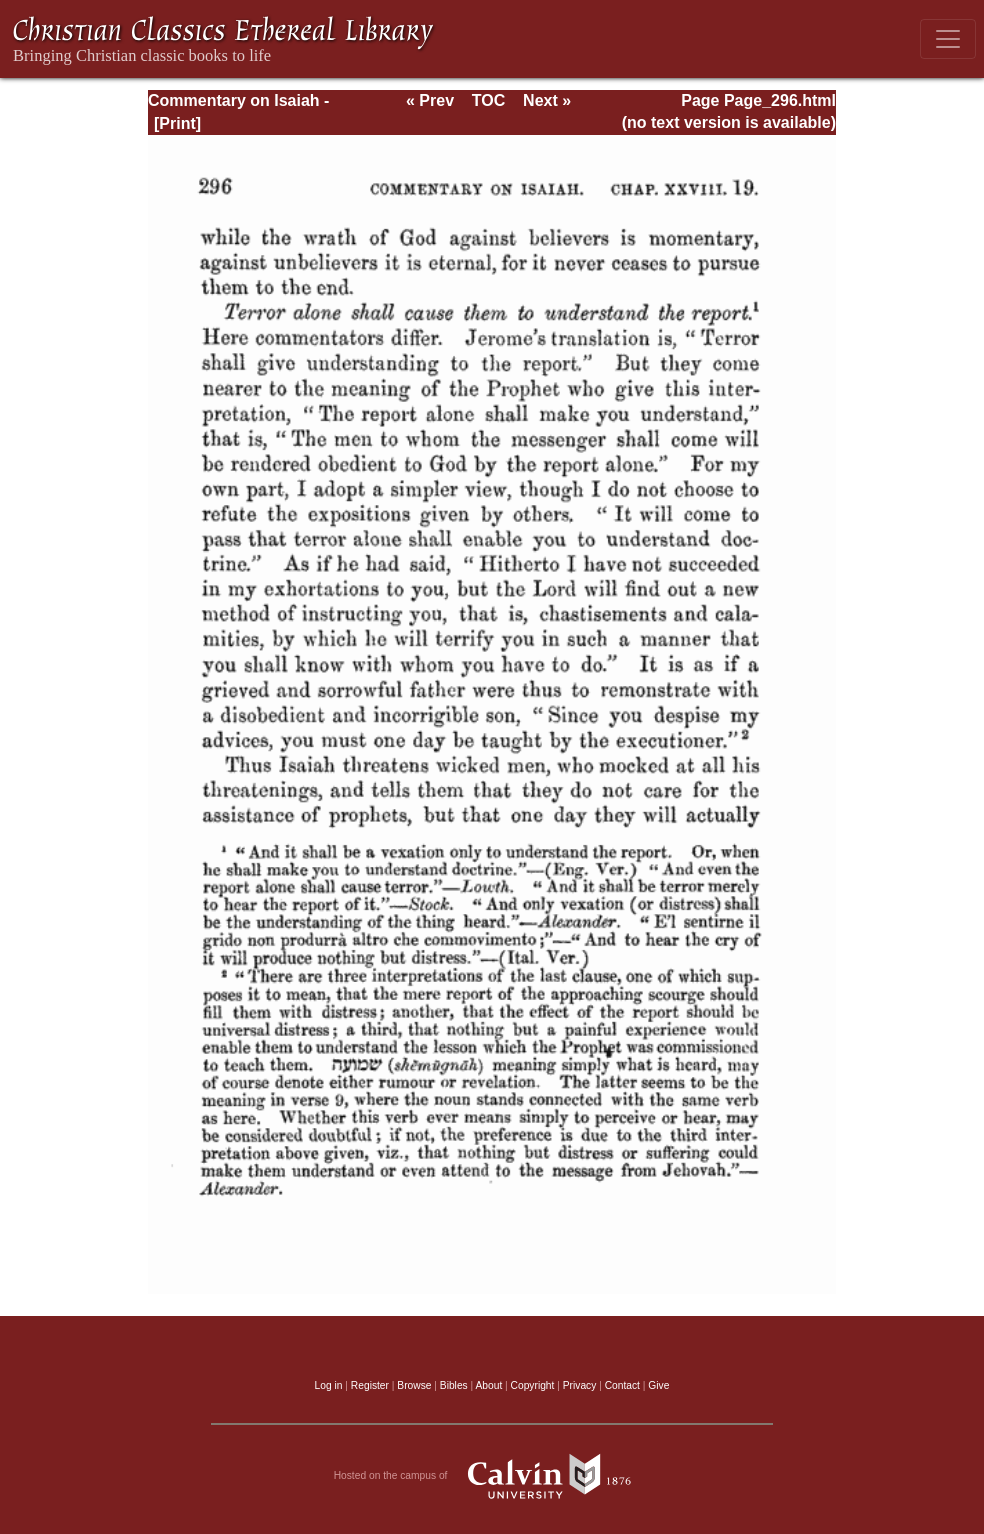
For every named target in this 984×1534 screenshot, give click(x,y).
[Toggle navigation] (948, 39)
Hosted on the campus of (492, 1476)
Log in (329, 1385)
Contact (622, 1385)
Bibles (454, 1385)
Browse (414, 1385)
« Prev (430, 100)
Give (658, 1385)
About (488, 1385)
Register (370, 1385)
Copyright (533, 1385)
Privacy (580, 1385)
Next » (547, 100)
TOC (488, 100)
